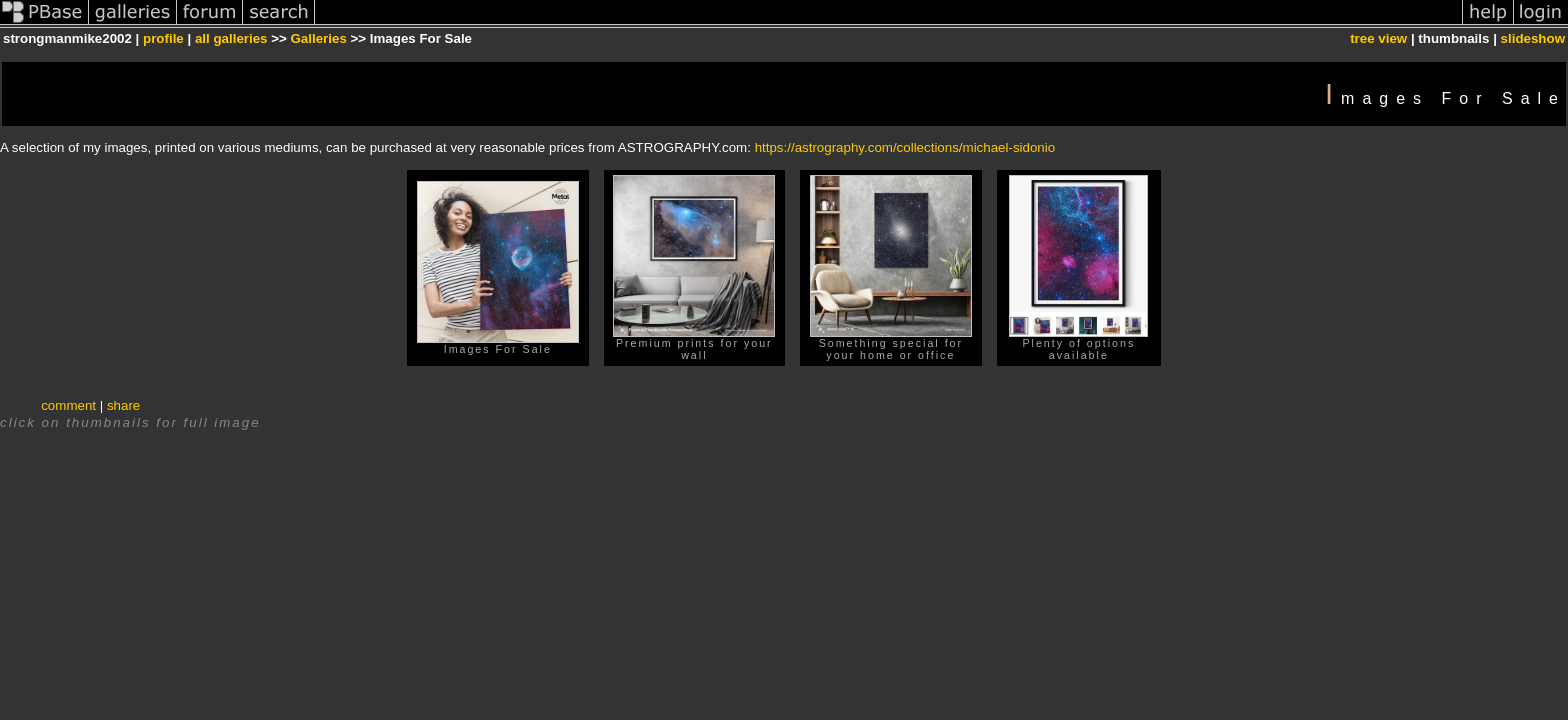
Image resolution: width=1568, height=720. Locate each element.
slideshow (1533, 38)
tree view (1378, 38)
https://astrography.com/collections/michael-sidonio (905, 147)
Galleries (319, 38)
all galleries (231, 38)
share (123, 405)
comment (68, 405)
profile (163, 38)
